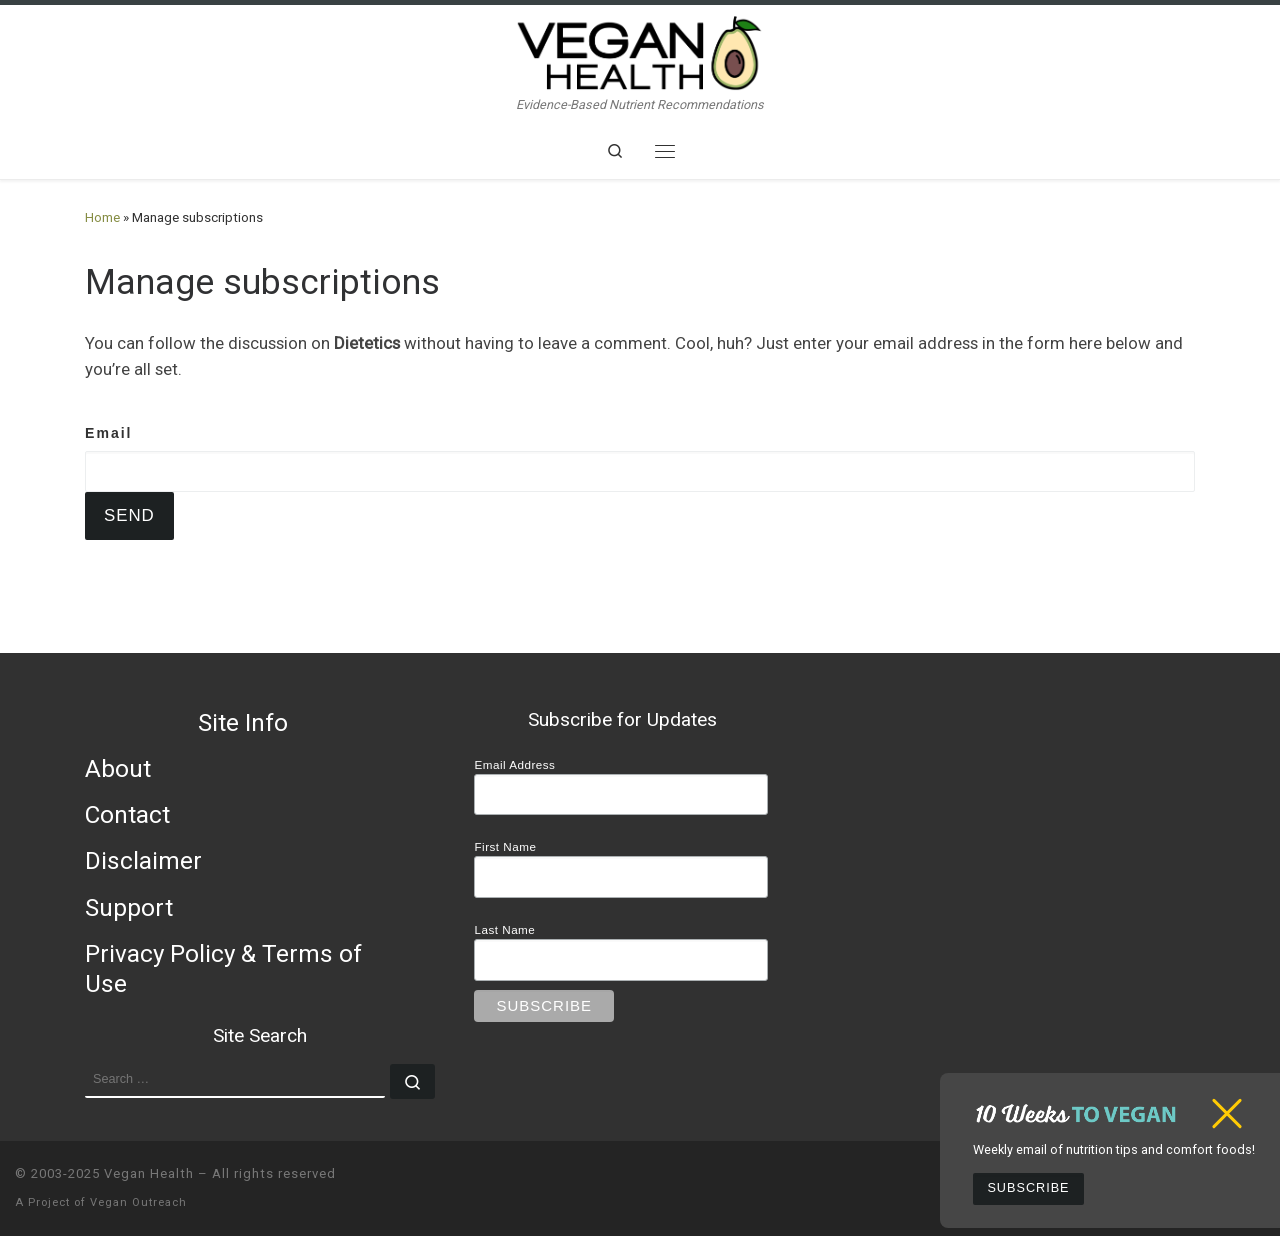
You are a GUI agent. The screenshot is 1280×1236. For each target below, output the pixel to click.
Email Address (514, 764)
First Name (505, 846)
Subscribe (1028, 1188)
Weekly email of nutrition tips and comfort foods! (1114, 1149)
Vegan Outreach (138, 1202)
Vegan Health (149, 1173)
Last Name (504, 929)
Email (109, 433)
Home (102, 217)
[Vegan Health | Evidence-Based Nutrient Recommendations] (640, 50)
